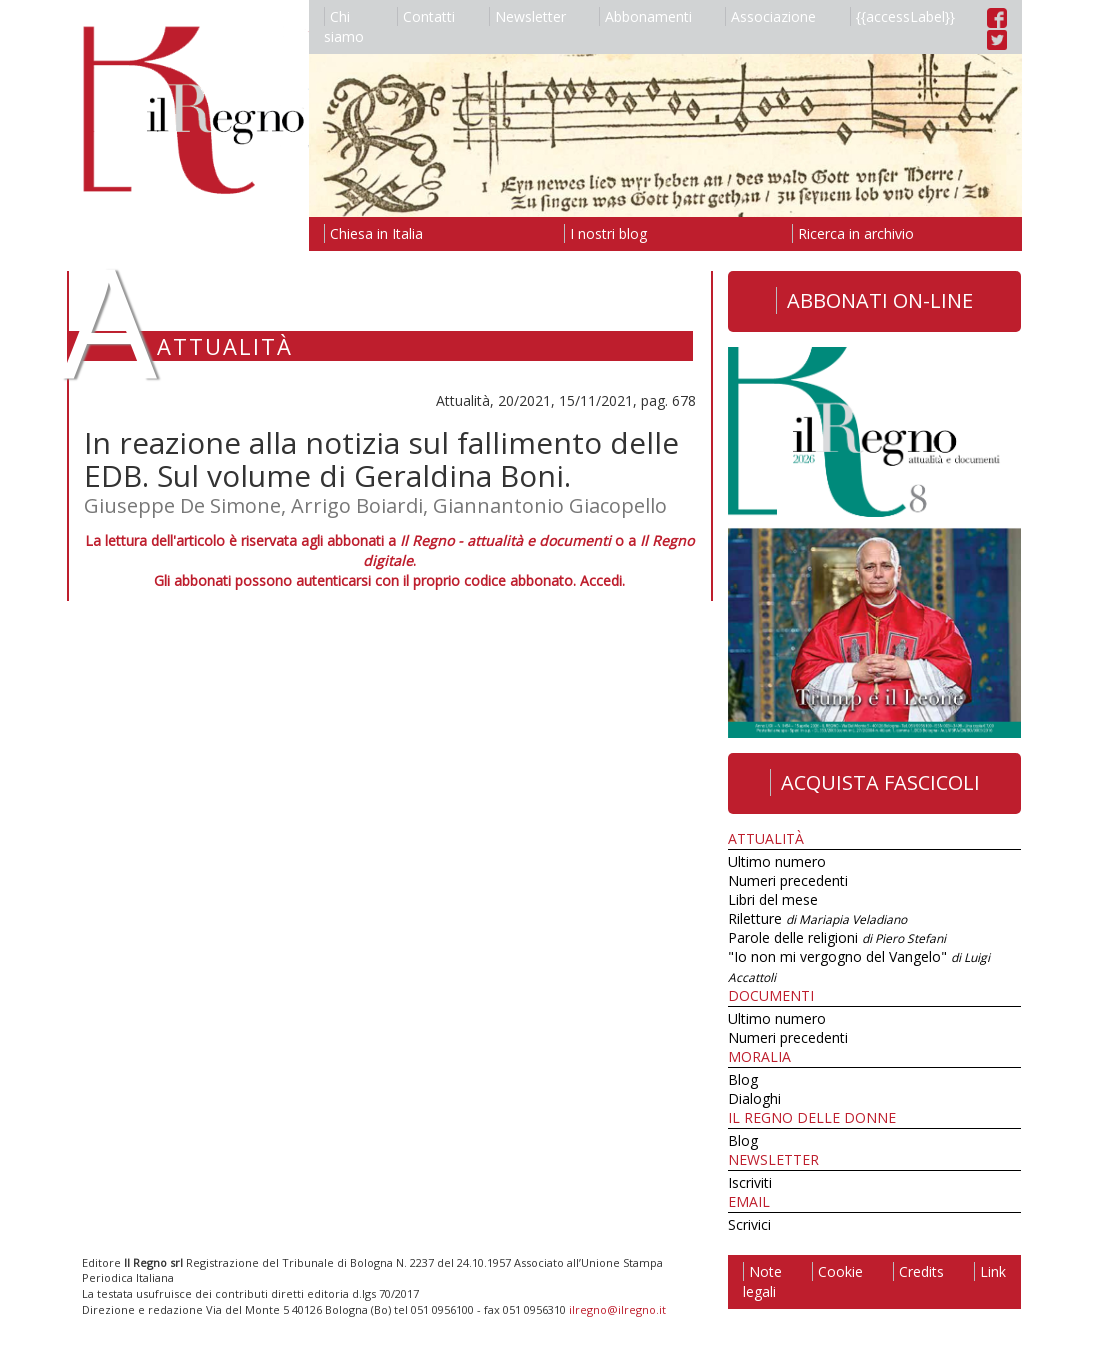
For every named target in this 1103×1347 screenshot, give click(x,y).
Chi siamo (344, 26)
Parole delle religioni (837, 937)
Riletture (817, 918)
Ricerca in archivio (853, 233)
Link (990, 1271)
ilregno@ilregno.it (617, 1309)
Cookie (837, 1271)
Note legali (762, 1281)
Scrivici (749, 1224)
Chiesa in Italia (373, 233)
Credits (918, 1271)
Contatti (426, 16)
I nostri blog (605, 233)
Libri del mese (773, 899)
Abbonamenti (645, 16)
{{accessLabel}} (902, 16)
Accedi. (602, 580)
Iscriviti (750, 1182)
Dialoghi (754, 1098)
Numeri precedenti (788, 880)
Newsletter (527, 16)
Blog (743, 1079)
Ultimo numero (777, 861)
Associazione (770, 16)
